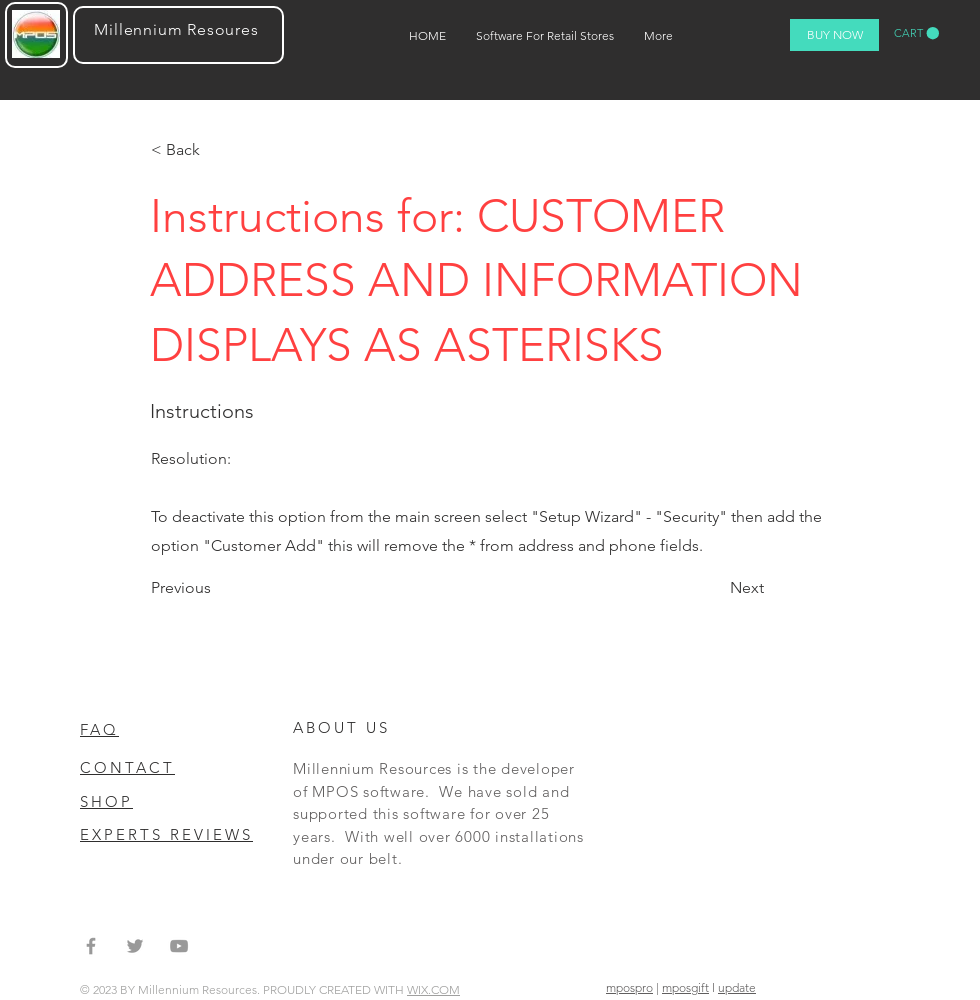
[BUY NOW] (834, 35)
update (737, 987)
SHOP (106, 801)
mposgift (685, 987)
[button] (916, 33)
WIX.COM (433, 989)
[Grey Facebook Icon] (91, 946)
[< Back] (217, 150)
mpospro (629, 987)
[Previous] (217, 588)
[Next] (743, 588)
